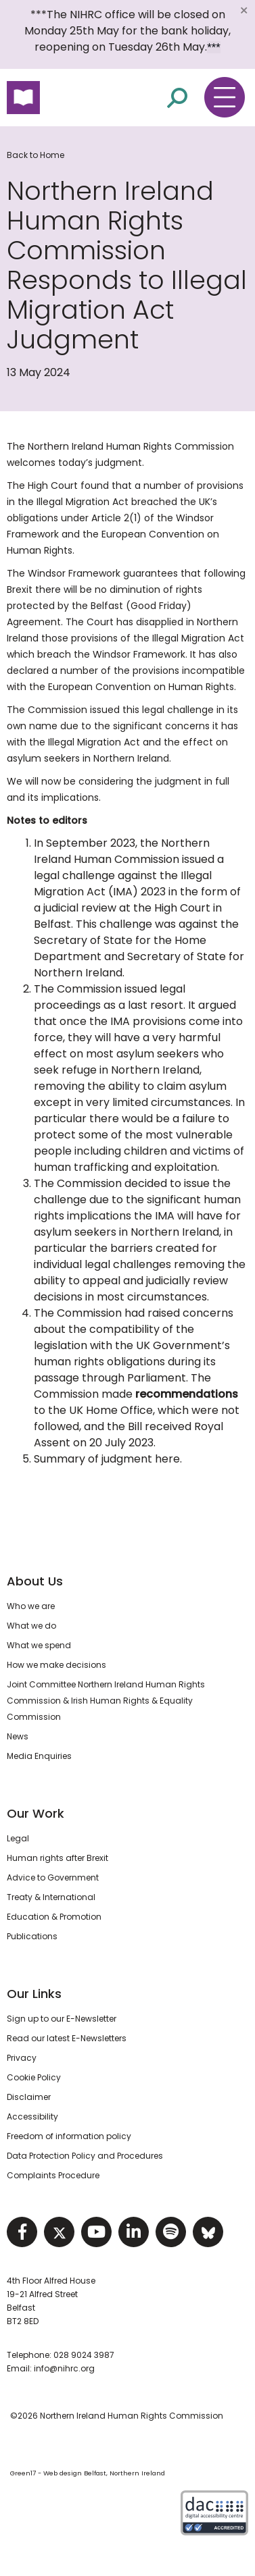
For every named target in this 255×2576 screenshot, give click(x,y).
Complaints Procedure (53, 2175)
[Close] (243, 10)
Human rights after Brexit (57, 1858)
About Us (35, 1581)
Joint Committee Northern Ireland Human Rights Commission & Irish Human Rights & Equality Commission (106, 1701)
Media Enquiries (39, 1756)
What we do (31, 1625)
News (17, 1736)
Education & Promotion (54, 1916)
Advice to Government (53, 1877)
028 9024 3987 (83, 2355)
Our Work (35, 1813)
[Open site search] (177, 97)
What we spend (39, 1645)
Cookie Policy (34, 2077)
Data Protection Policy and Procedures (85, 2155)
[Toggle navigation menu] (224, 97)
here (167, 1459)
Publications (32, 1936)
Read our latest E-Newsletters (66, 2038)
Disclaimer (29, 2097)
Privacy (22, 2058)
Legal (18, 1838)
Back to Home (35, 155)
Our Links (34, 1993)
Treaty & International (51, 1897)
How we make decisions (56, 1665)
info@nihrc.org (64, 2368)
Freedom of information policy (69, 2136)
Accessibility (32, 2116)
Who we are (31, 1606)
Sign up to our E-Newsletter (61, 2018)
